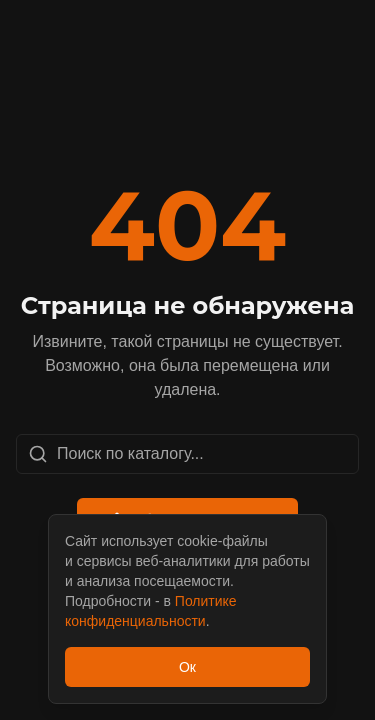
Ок (187, 667)
